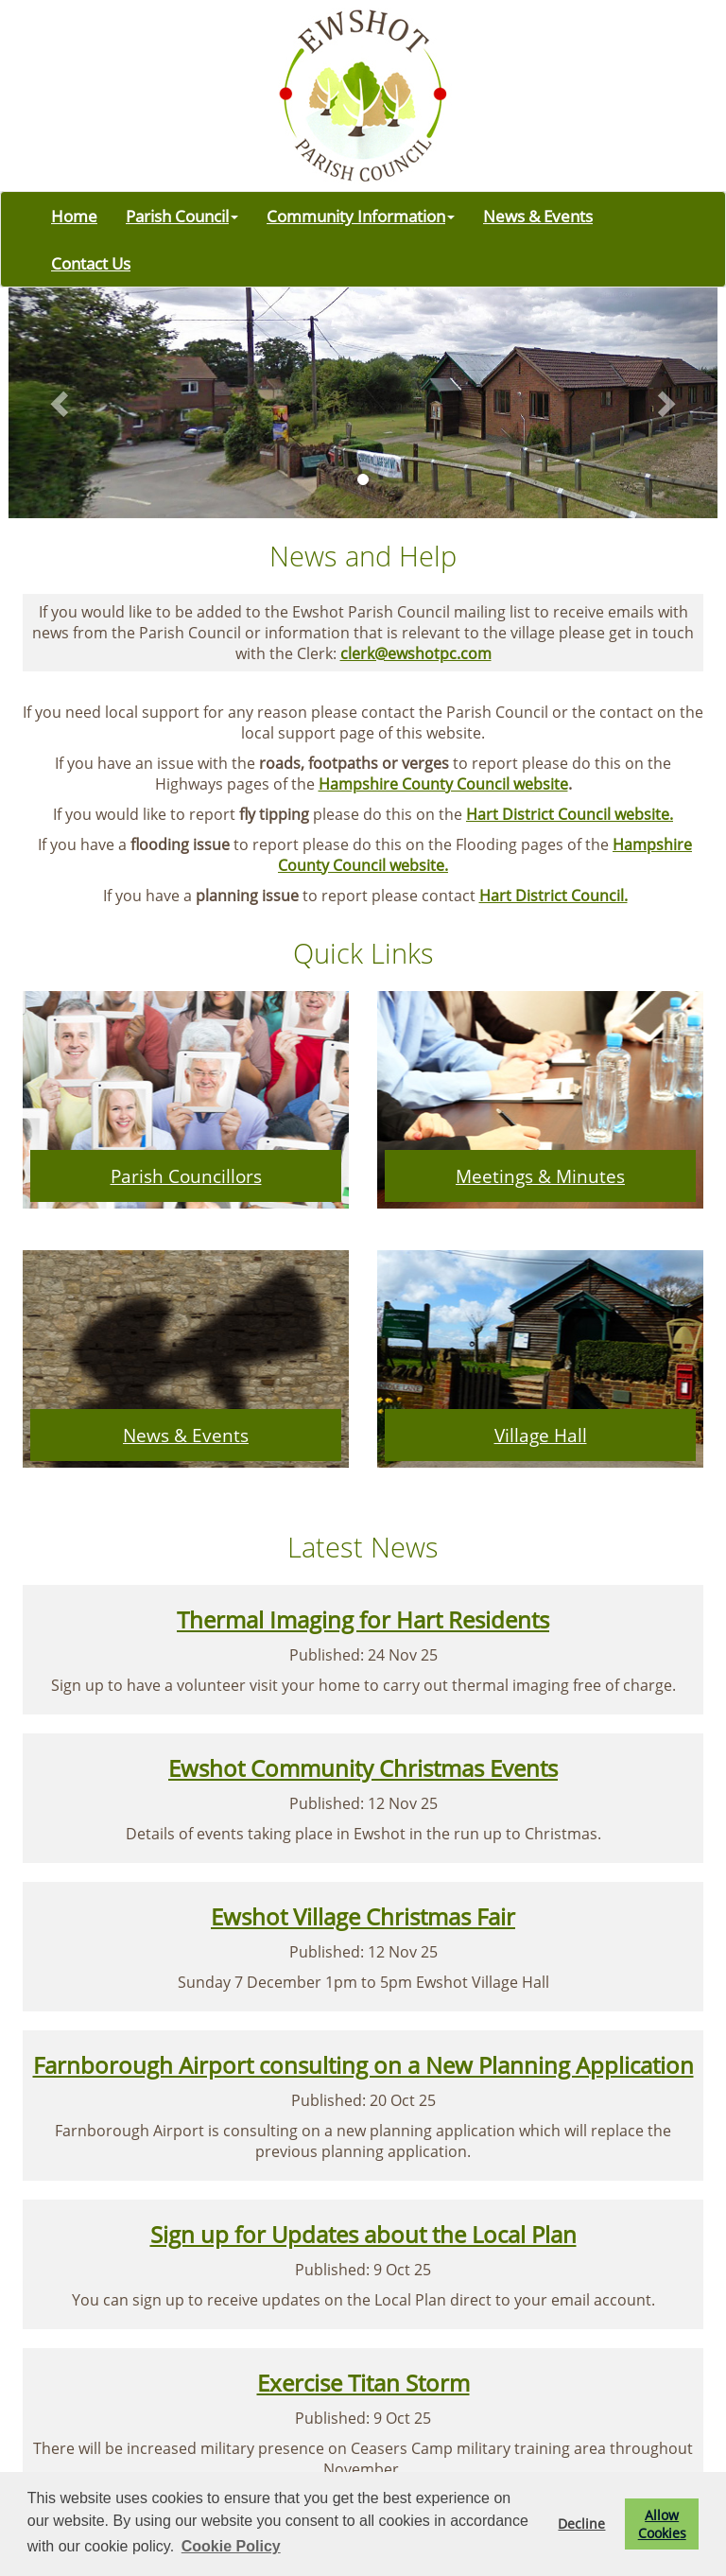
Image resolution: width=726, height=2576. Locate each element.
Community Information (361, 215)
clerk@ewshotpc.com (416, 653)
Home (74, 215)
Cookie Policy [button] (231, 2546)
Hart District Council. (553, 895)
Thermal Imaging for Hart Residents (363, 1619)
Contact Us (90, 263)
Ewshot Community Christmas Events (363, 1768)
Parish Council (182, 215)
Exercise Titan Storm (363, 2382)
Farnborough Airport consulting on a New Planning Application (363, 2064)
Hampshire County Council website (443, 784)
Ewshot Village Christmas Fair (363, 1916)
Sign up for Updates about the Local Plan (363, 2234)
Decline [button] (581, 2523)
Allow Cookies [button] (662, 2524)
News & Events (538, 215)
